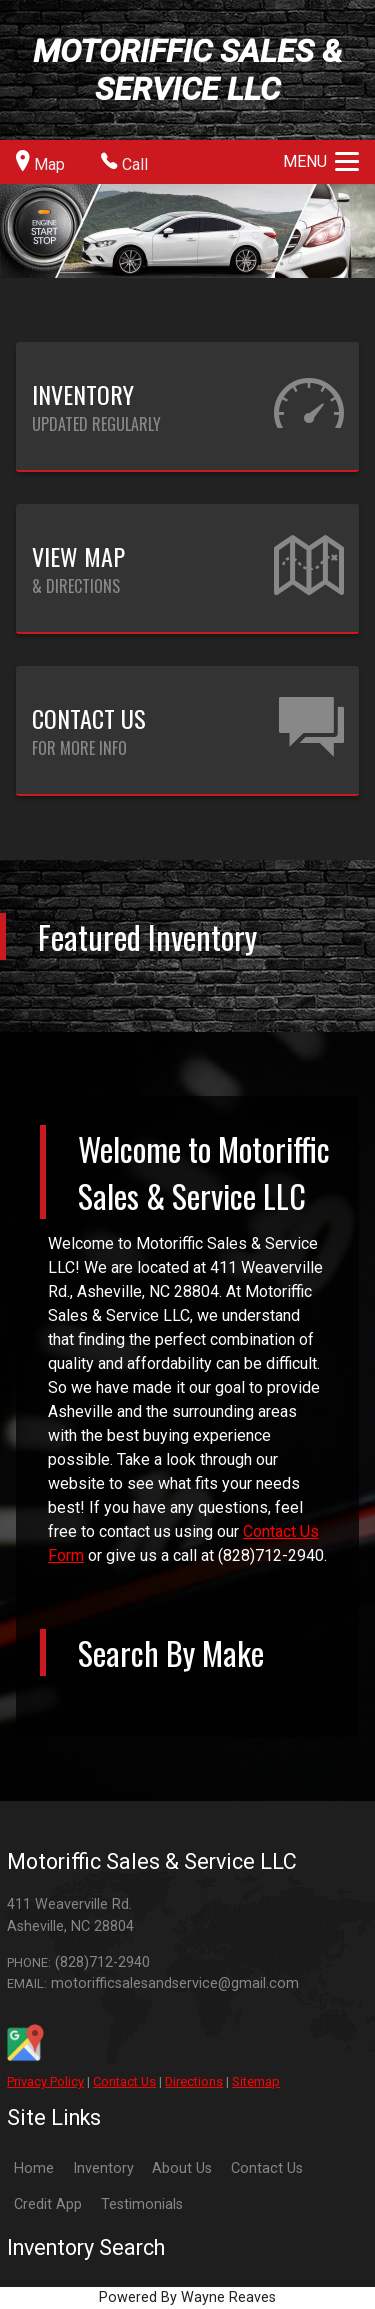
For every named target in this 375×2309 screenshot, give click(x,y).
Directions (194, 2081)
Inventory (103, 2168)
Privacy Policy (45, 2081)
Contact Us (124, 2081)
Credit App (48, 2204)
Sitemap (256, 2081)
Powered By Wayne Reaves (187, 2297)
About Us (182, 2168)
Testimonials (142, 2204)
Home (34, 2168)
